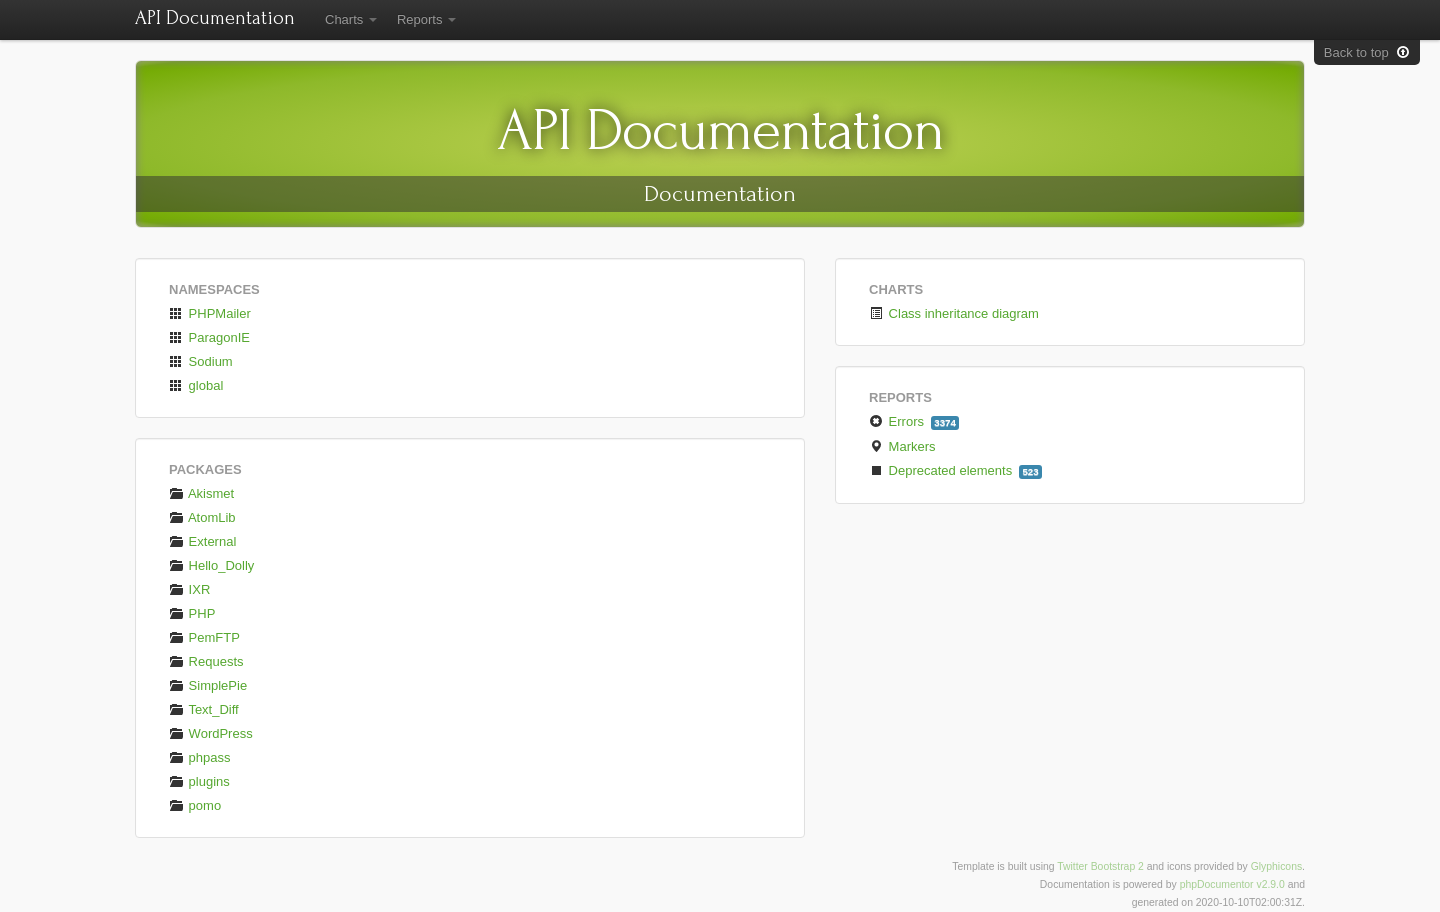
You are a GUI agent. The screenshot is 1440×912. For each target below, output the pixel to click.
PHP (192, 613)
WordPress (211, 733)
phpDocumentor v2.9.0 (1232, 884)
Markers (904, 446)
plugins (199, 781)
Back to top (1367, 52)
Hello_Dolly (211, 565)
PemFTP (204, 637)
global (196, 385)
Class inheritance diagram (954, 313)
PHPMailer (210, 313)
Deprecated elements (955, 471)
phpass (200, 757)
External (202, 541)
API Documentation (215, 18)
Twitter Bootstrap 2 (1100, 866)
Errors (914, 422)
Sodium (201, 361)
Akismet (201, 493)
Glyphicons (1276, 866)
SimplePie (208, 685)
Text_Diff (204, 709)
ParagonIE (209, 337)
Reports (426, 19)
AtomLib (202, 517)
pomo (195, 805)
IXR (189, 589)
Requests (206, 661)
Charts (351, 19)
